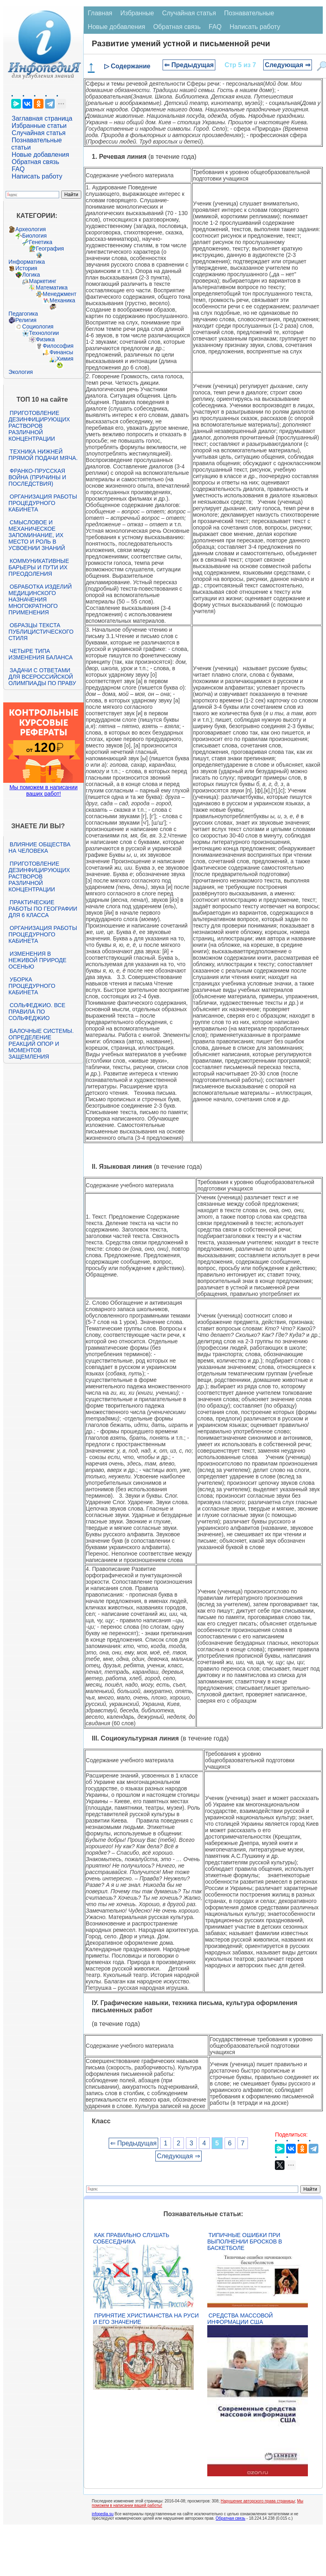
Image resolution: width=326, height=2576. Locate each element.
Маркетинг (42, 281)
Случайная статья (39, 132)
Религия (26, 320)
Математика (52, 287)
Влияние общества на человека (39, 847)
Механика (62, 300)
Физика (45, 339)
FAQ (18, 169)
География (50, 248)
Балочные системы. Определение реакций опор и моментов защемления (41, 1044)
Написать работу (37, 176)
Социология (38, 326)
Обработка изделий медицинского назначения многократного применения (40, 599)
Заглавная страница (42, 118)
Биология (34, 235)
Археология (30, 229)
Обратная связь (35, 161)
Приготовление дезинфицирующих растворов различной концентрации (39, 426)
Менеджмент (59, 294)
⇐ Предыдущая (189, 65)
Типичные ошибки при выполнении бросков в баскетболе (244, 2241)
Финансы (61, 352)
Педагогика (23, 313)
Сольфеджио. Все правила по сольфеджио (36, 1011)
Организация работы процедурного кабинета (42, 503)
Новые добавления (40, 154)
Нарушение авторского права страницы (258, 2501)
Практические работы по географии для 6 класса (42, 908)
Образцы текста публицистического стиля (40, 631)
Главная (100, 13)
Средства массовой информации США (240, 2318)
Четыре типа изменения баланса (40, 654)
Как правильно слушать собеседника (131, 2238)
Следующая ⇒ (287, 65)
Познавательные (249, 13)
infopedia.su (102, 2514)
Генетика (40, 242)
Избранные (137, 13)
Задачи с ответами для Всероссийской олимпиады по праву (42, 676)
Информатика (26, 262)
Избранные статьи (39, 125)
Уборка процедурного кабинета (31, 986)
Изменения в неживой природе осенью (37, 960)
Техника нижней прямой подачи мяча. (43, 454)
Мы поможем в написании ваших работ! (43, 790)
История (26, 268)
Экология (20, 372)
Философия (58, 346)
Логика (31, 274)
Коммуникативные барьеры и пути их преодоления (38, 567)
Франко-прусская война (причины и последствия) (37, 477)
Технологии (44, 333)
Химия (64, 358)
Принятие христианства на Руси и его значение (146, 2318)
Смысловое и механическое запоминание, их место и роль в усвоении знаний (36, 535)
